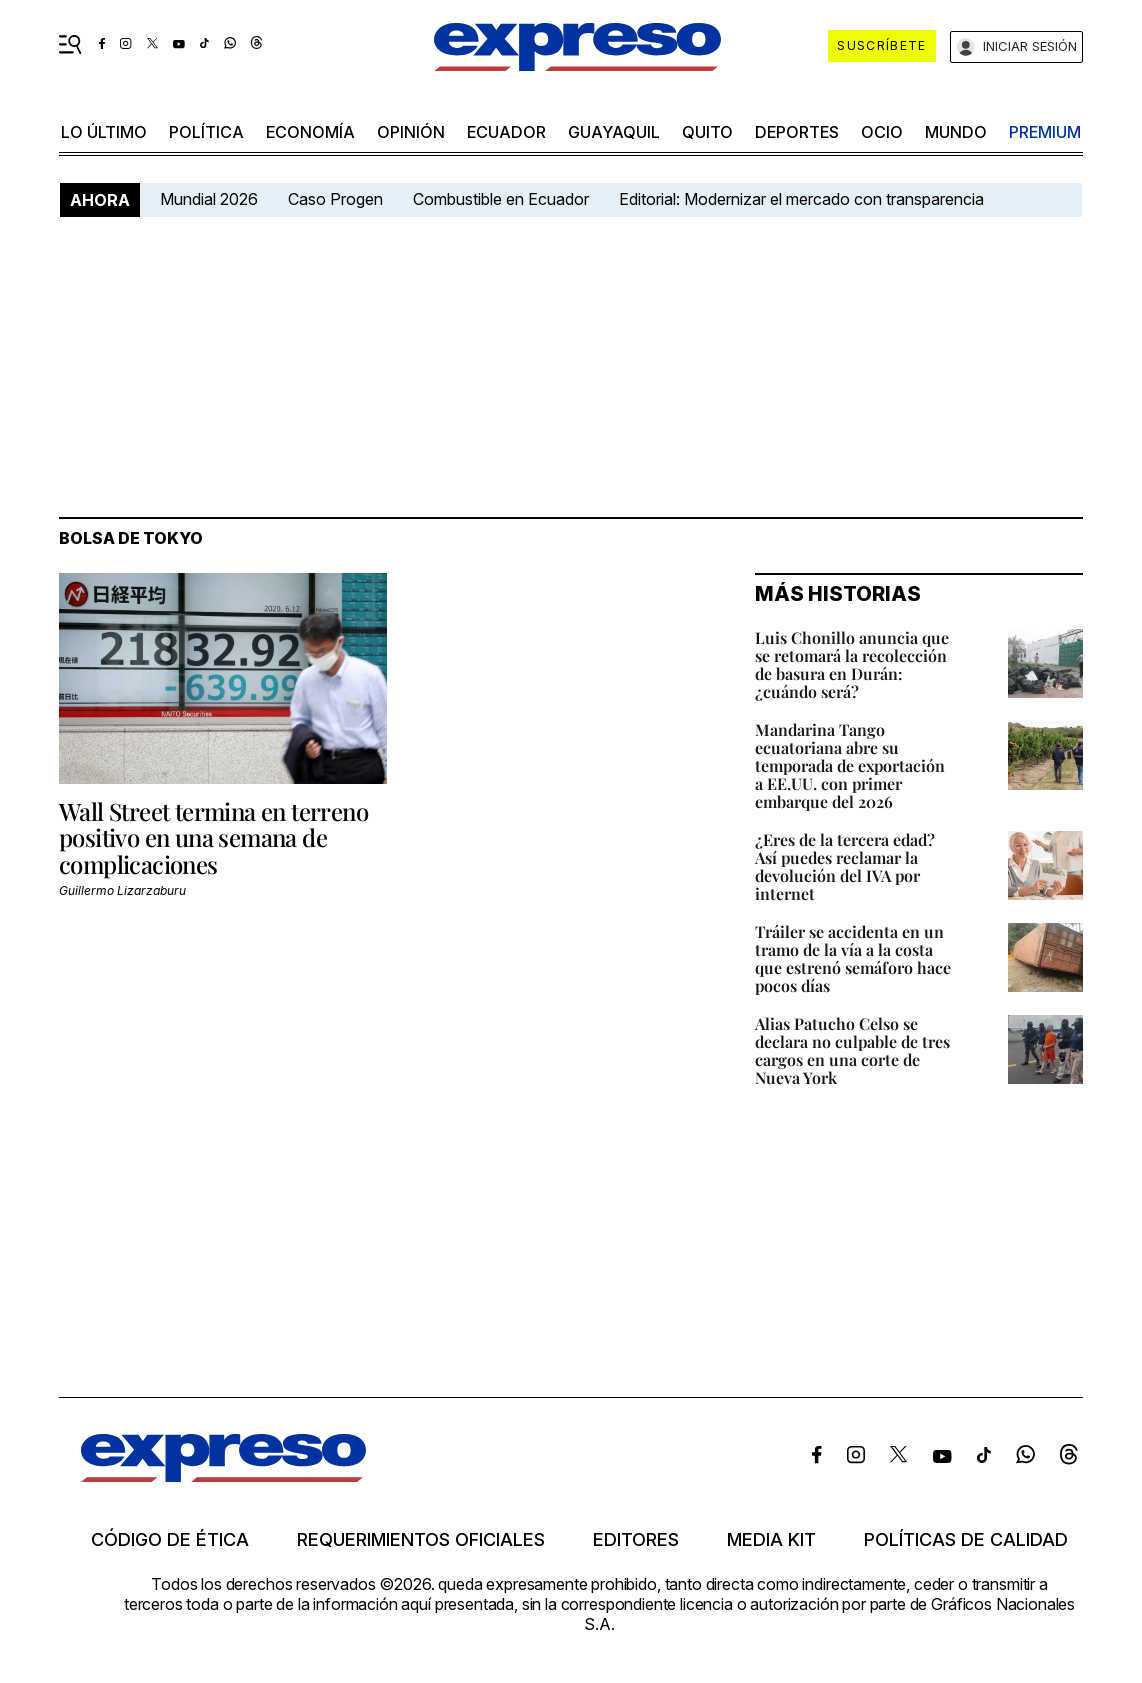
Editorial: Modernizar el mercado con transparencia (801, 199)
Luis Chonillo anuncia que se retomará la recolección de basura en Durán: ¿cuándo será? (852, 664)
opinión (411, 132)
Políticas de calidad (966, 1540)
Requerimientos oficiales (421, 1540)
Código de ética (170, 1540)
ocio (882, 132)
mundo (956, 132)
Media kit (771, 1540)
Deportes (797, 132)
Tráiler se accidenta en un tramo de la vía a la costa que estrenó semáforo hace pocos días (853, 958)
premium (1045, 132)
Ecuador (506, 132)
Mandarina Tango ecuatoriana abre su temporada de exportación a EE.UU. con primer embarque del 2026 (850, 765)
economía (310, 132)
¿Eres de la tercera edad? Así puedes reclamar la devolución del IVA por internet (845, 866)
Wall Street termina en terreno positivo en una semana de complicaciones (213, 837)
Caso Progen (335, 199)
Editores (636, 1540)
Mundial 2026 (209, 199)
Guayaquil (614, 132)
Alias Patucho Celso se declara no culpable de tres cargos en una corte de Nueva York (852, 1050)
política (206, 132)
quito (707, 132)
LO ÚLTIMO (104, 132)
